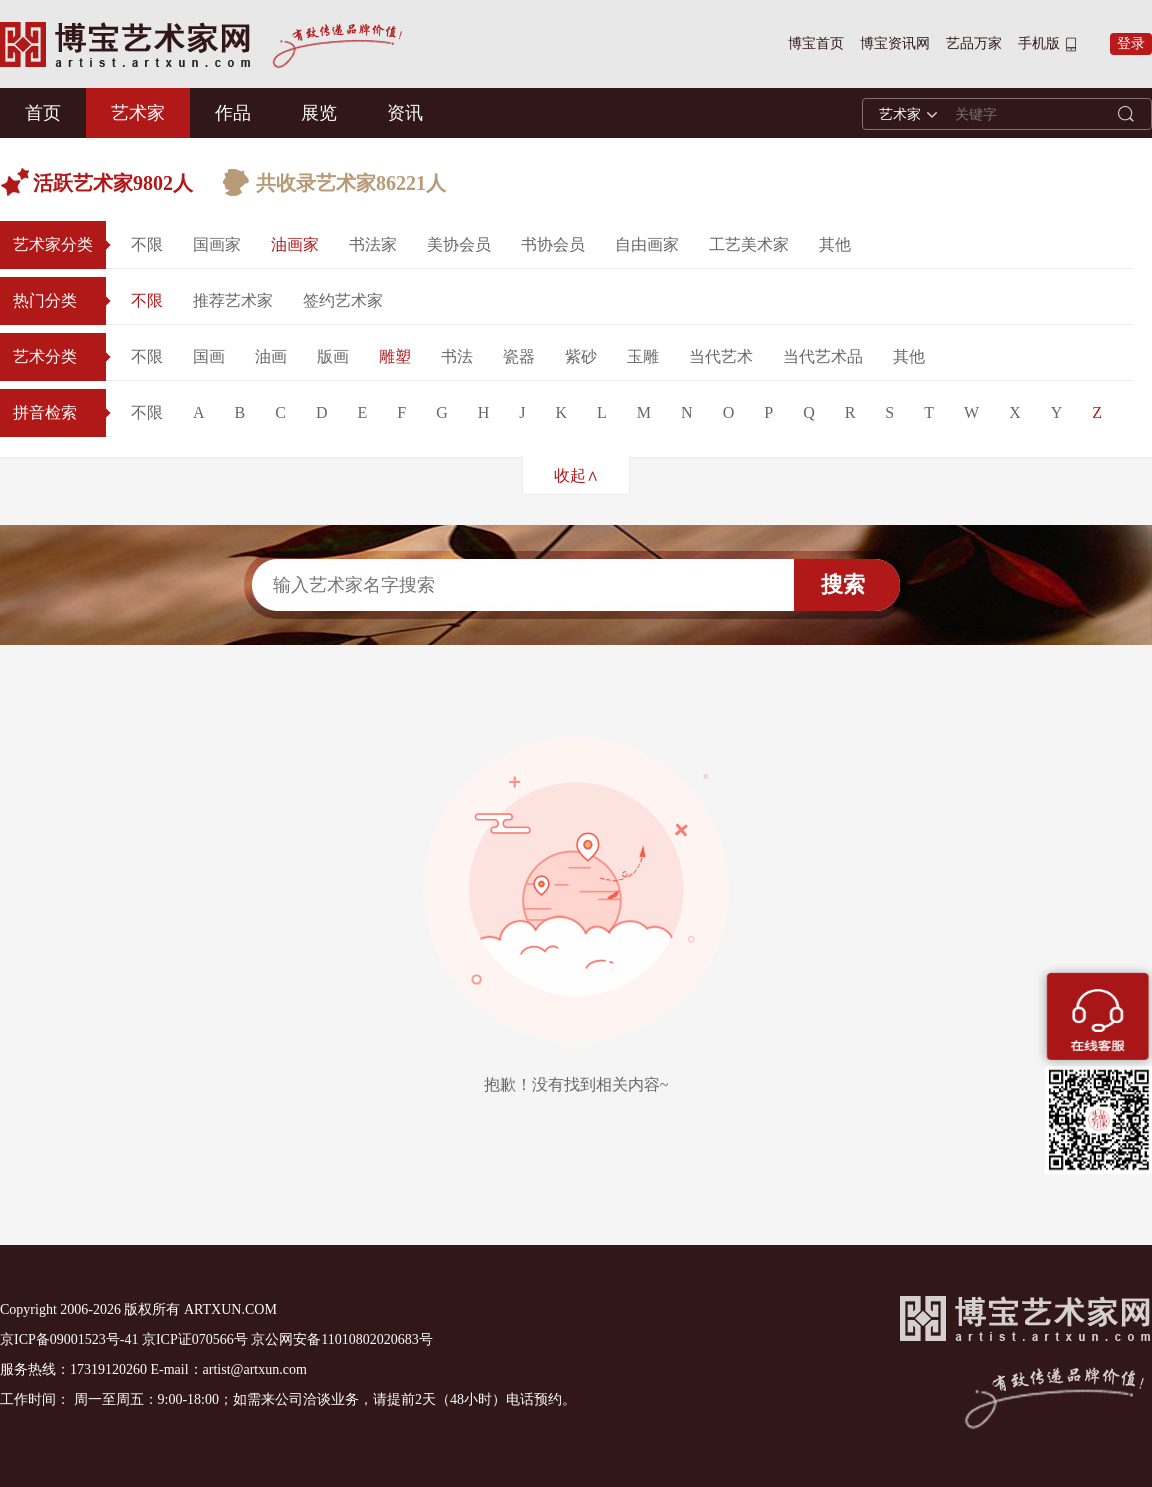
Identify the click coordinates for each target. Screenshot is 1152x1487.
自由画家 (647, 244)
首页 (43, 113)
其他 (835, 244)
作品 (233, 113)
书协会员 (553, 244)
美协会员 (459, 244)
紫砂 (581, 356)
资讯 (405, 113)
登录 (1131, 43)
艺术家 (138, 113)
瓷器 (519, 356)
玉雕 (643, 356)
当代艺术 (721, 356)
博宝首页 (816, 43)
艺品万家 (974, 43)
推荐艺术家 (233, 300)
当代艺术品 (823, 356)
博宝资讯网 (895, 43)
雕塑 (395, 356)
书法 (457, 356)
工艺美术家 (749, 244)
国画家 (217, 244)
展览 (319, 113)
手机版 (1039, 43)
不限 (147, 244)
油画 (271, 356)
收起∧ (576, 475)
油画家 (295, 244)
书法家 (373, 244)
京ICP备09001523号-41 (69, 1339)
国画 (209, 356)
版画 (333, 356)
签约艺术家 (343, 300)
